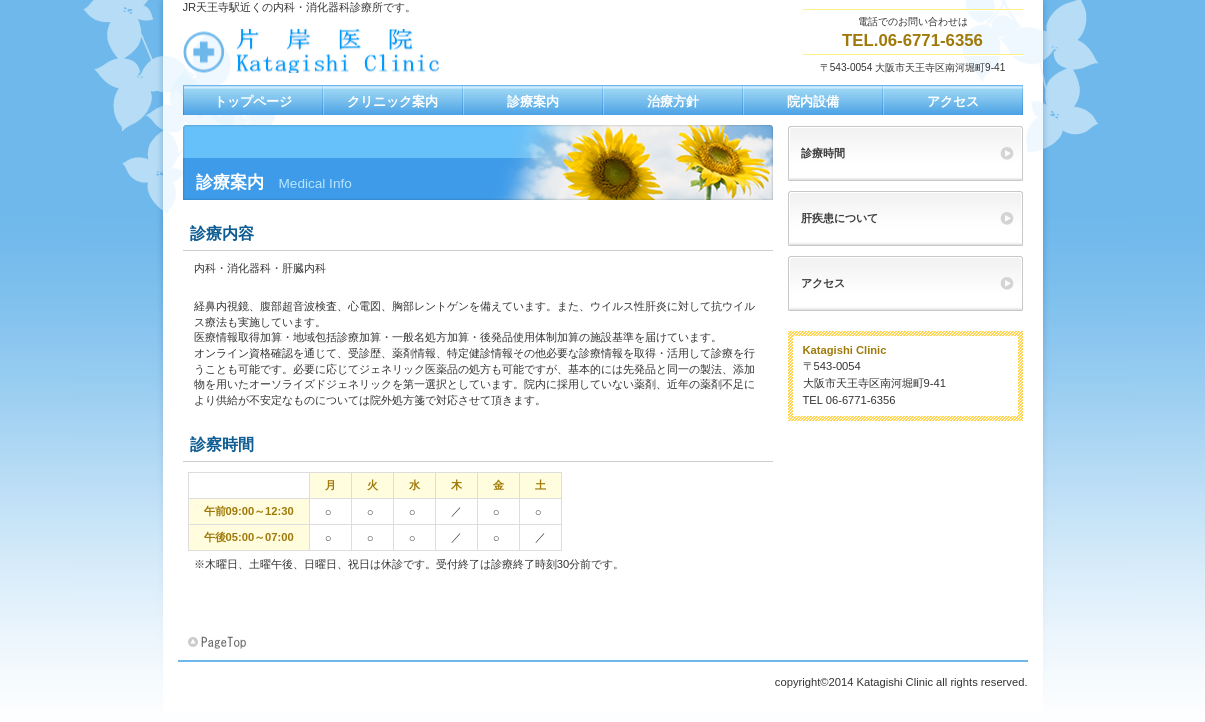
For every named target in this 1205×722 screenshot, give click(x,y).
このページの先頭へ (219, 643)
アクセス (823, 283)
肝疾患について (839, 218)
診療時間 (823, 153)
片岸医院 (383, 51)
